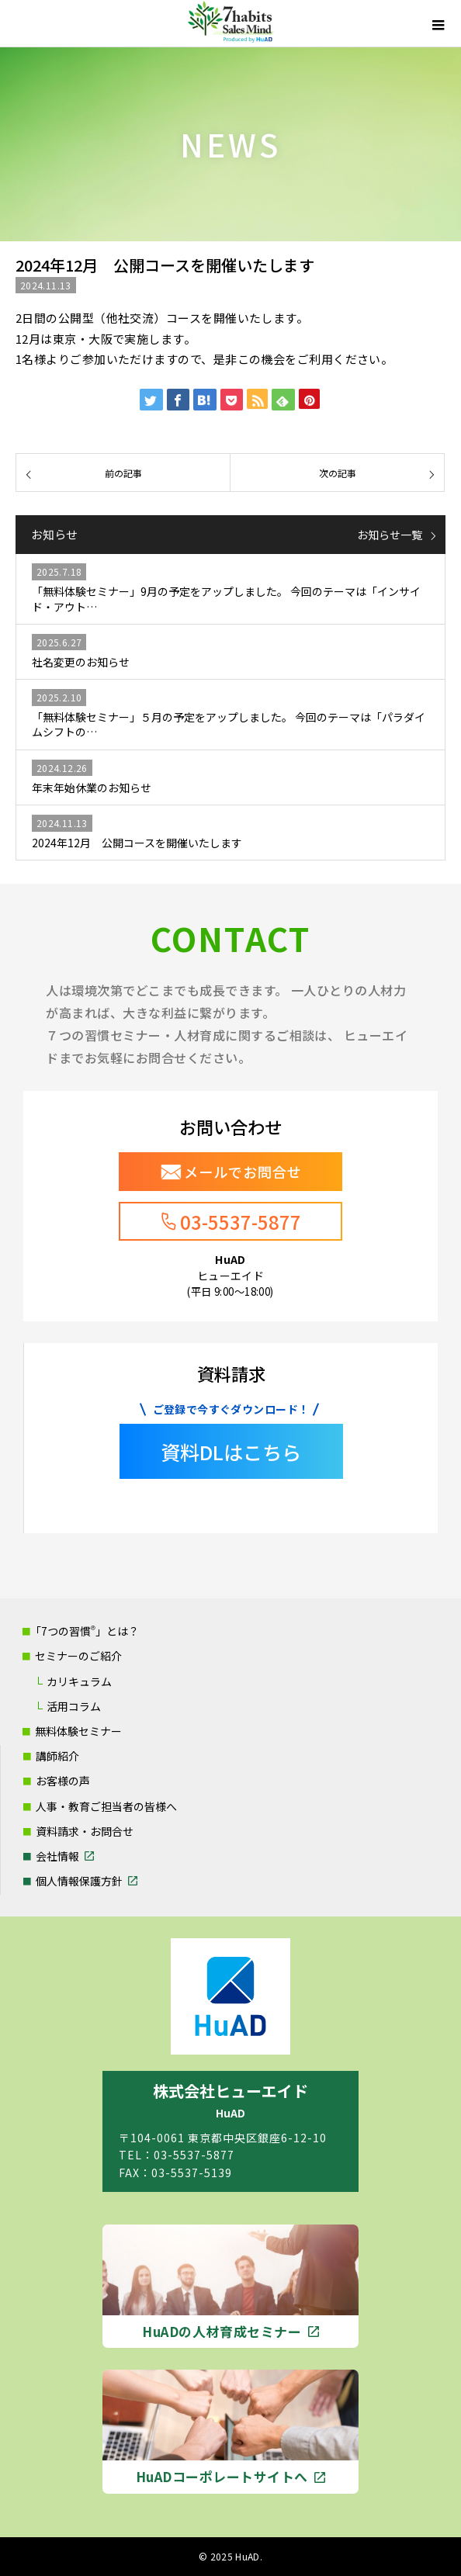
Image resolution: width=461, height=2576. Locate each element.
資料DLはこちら (231, 1452)
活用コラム (74, 1706)
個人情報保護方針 (79, 1881)
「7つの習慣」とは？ (84, 1631)
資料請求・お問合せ (84, 1831)
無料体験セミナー (78, 1731)
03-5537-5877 (240, 1221)
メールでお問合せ (242, 1172)
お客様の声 (63, 1780)
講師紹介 (57, 1756)
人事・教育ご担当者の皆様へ (106, 1806)
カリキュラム (79, 1681)
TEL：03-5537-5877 (176, 2154)
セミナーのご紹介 (78, 1656)
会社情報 (57, 1856)
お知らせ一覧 (389, 534)
